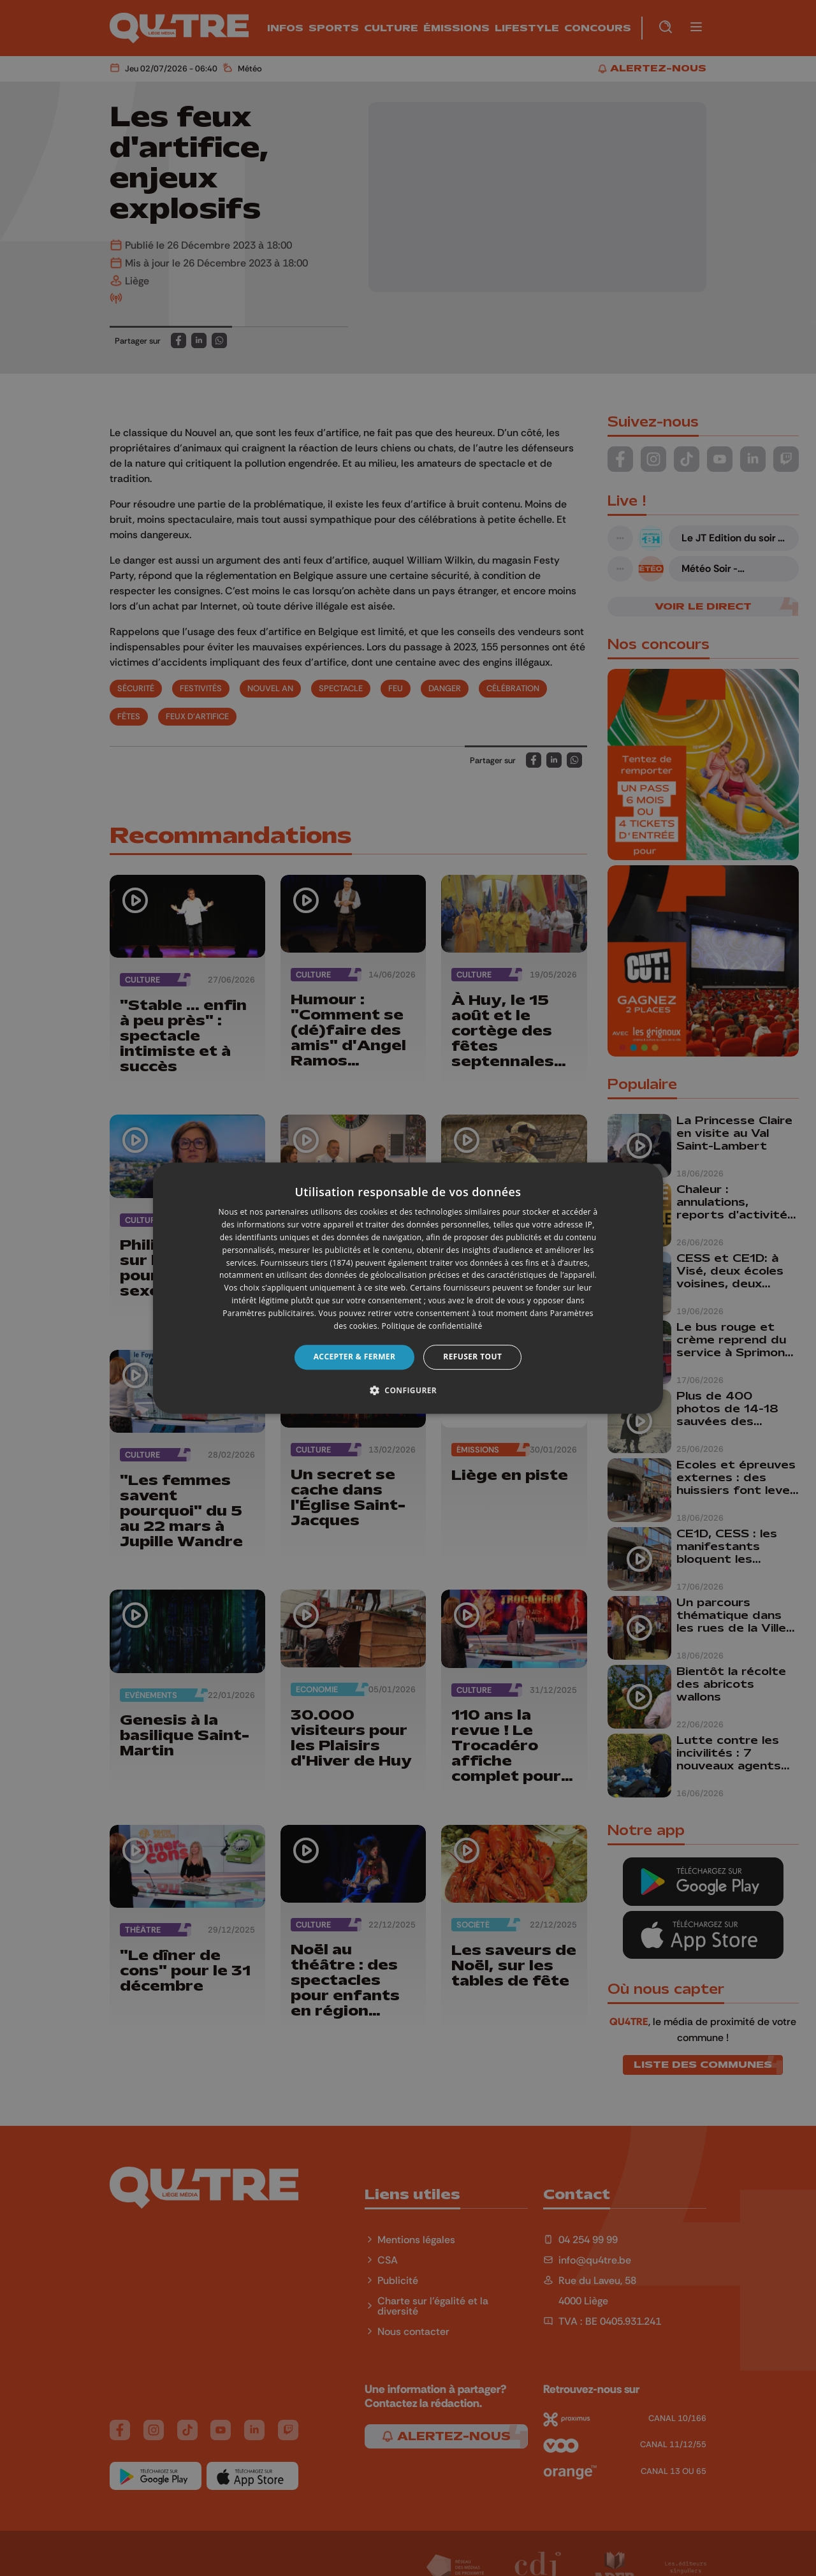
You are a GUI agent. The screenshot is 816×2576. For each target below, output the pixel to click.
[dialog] (408, 1288)
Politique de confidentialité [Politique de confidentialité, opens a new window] (432, 1326)
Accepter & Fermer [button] (355, 1356)
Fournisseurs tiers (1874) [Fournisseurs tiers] (307, 1262)
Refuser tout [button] (472, 1356)
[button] (408, 1390)
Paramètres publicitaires (268, 1313)
